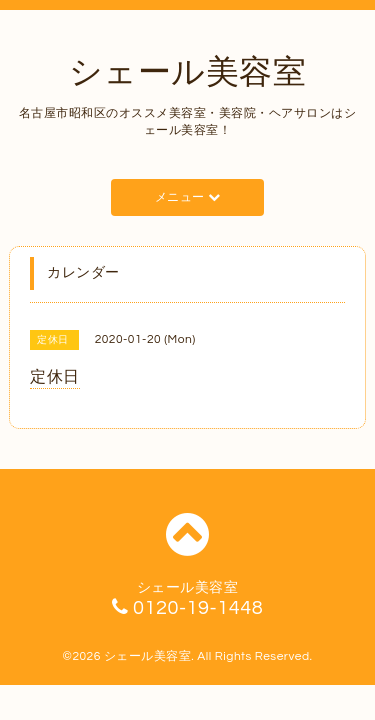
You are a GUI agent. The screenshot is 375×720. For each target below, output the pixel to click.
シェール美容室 (188, 73)
